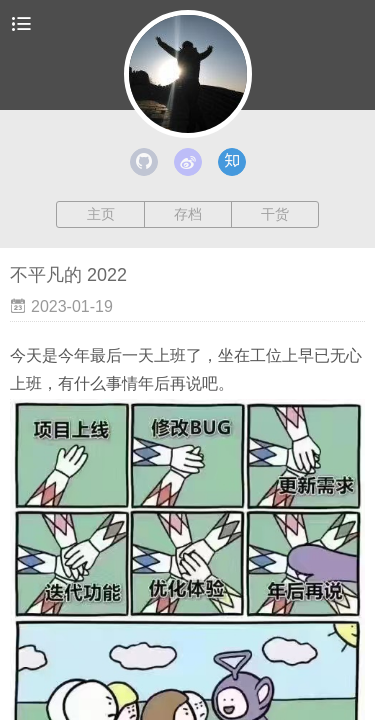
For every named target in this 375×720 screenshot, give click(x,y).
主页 (101, 214)
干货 (275, 214)
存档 (188, 214)
